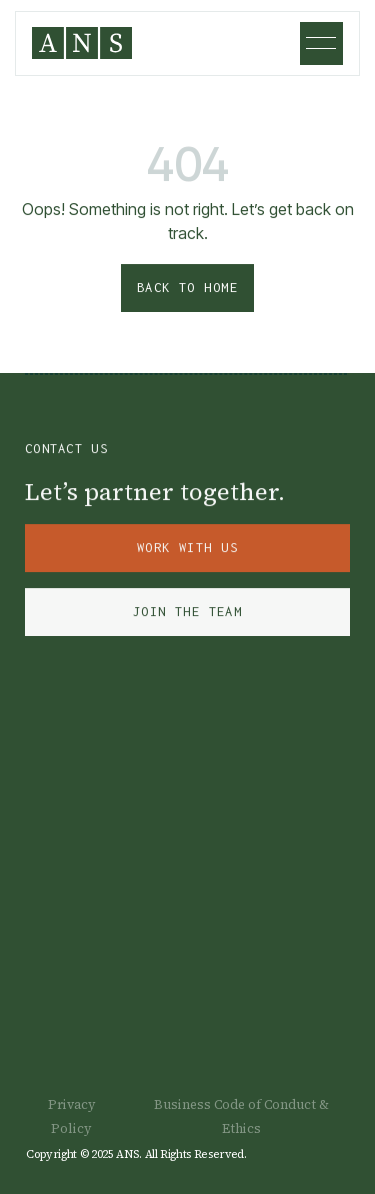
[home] (82, 43)
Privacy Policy (72, 1116)
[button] (321, 43)
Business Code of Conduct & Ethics (241, 1116)
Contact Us (66, 451)
